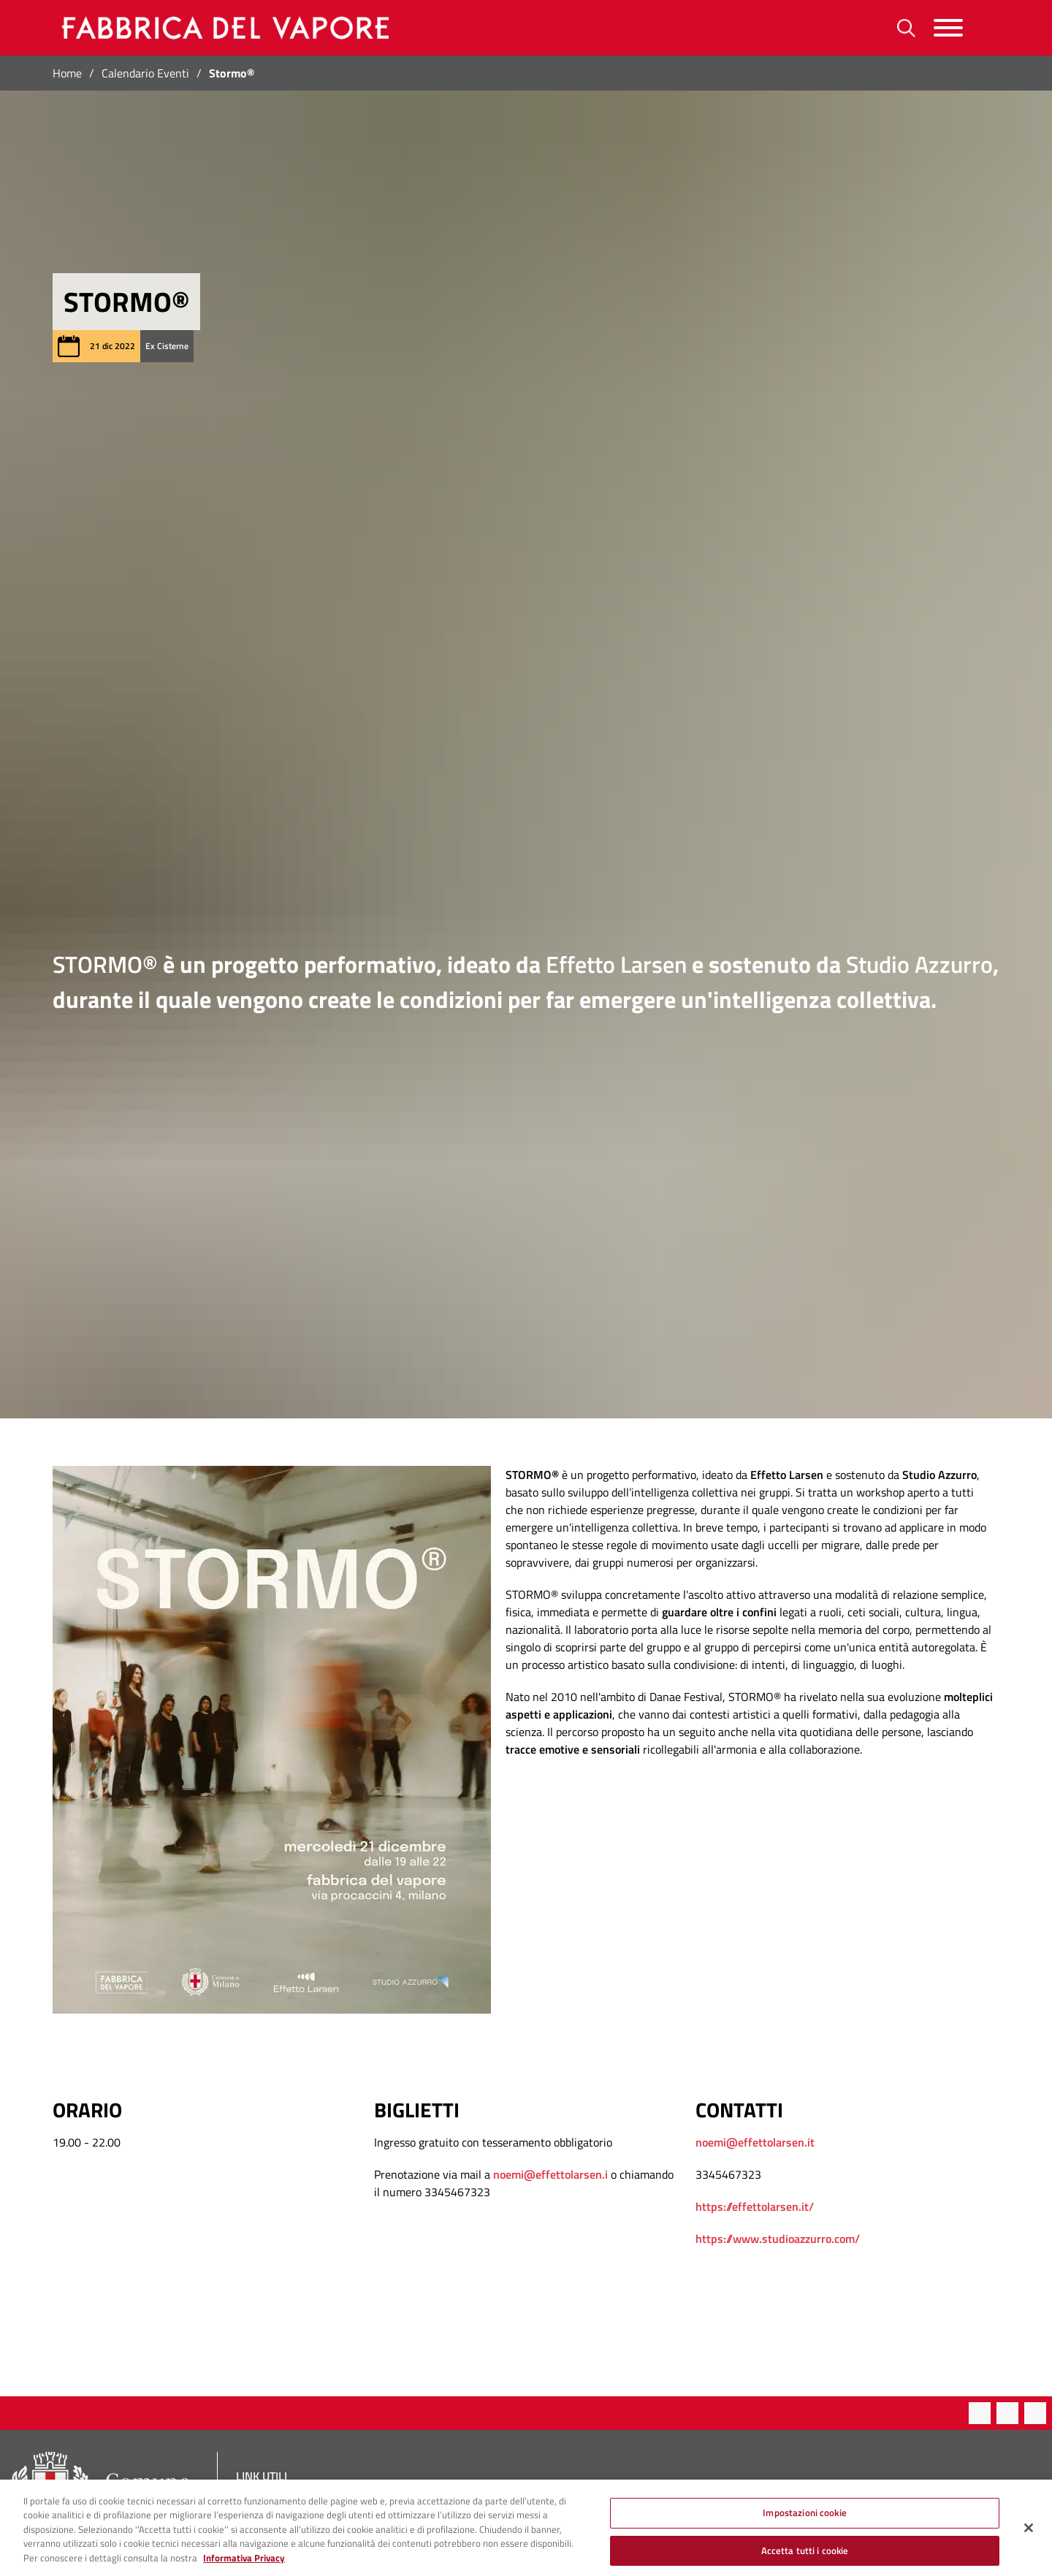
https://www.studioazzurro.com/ (777, 2238)
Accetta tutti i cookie (805, 2560)
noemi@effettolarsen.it (755, 2142)
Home (67, 73)
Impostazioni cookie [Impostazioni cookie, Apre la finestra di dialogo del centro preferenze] (804, 2522)
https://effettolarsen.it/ (754, 2206)
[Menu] (948, 28)
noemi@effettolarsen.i (550, 2174)
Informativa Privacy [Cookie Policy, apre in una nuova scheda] (244, 2568)
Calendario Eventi (145, 73)
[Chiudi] (1029, 2538)
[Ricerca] (906, 28)
